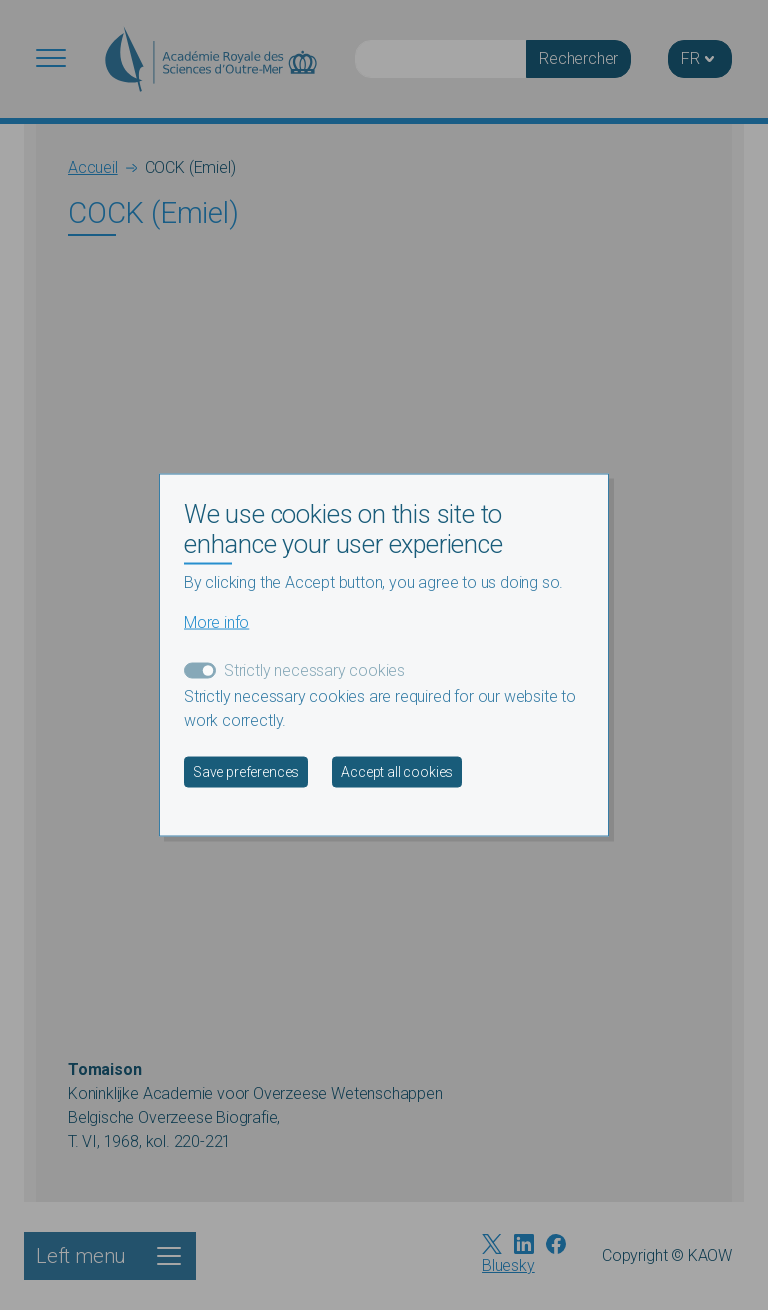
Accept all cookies (397, 771)
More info (216, 621)
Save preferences (246, 771)
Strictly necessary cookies (314, 669)
